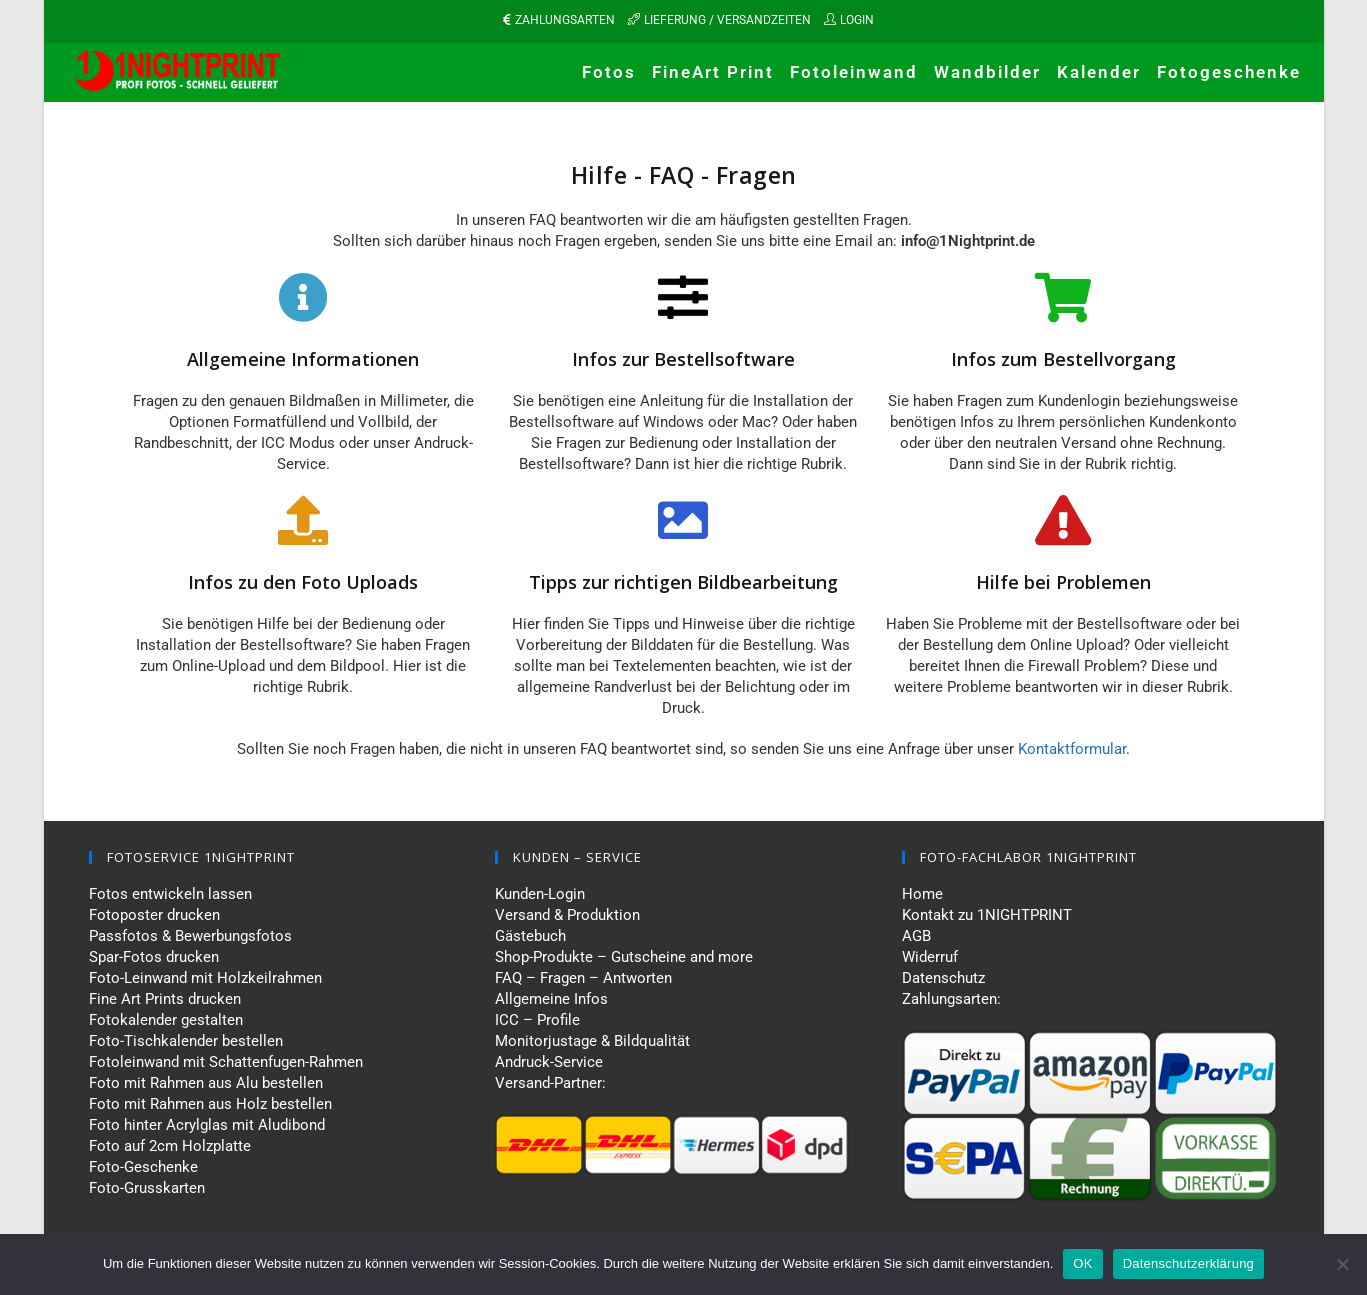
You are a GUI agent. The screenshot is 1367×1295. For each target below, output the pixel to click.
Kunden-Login (540, 894)
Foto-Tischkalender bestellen (186, 1041)
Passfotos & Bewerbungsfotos (190, 936)
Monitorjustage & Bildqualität (592, 1041)
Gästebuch (530, 936)
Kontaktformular (1072, 749)
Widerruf (930, 957)
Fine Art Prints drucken (165, 999)
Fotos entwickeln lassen (170, 894)
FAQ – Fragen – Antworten (583, 978)
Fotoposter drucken (154, 915)
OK (1082, 1263)
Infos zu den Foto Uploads (303, 582)
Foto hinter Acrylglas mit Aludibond (207, 1125)
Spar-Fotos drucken (154, 957)
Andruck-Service (549, 1062)
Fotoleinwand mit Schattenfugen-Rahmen (226, 1062)
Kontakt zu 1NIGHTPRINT (987, 915)
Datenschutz (943, 978)
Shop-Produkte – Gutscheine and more (624, 957)
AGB (916, 936)
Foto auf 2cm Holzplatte (170, 1146)
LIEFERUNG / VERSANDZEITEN (727, 20)
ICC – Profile (537, 1020)
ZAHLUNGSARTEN (565, 20)
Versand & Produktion (567, 915)
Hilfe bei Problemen (1063, 582)
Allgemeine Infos (551, 999)
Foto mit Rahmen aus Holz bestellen (210, 1104)
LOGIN (857, 20)
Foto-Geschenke (143, 1167)
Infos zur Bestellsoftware (683, 359)
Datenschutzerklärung (1188, 1263)
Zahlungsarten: (951, 999)
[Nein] (1342, 1264)
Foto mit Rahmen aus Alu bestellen (206, 1083)
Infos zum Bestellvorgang (1063, 359)
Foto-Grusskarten (147, 1188)
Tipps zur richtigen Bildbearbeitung (683, 582)
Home (922, 894)
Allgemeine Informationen (303, 359)
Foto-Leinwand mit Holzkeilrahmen (205, 978)
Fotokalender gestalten (166, 1020)
